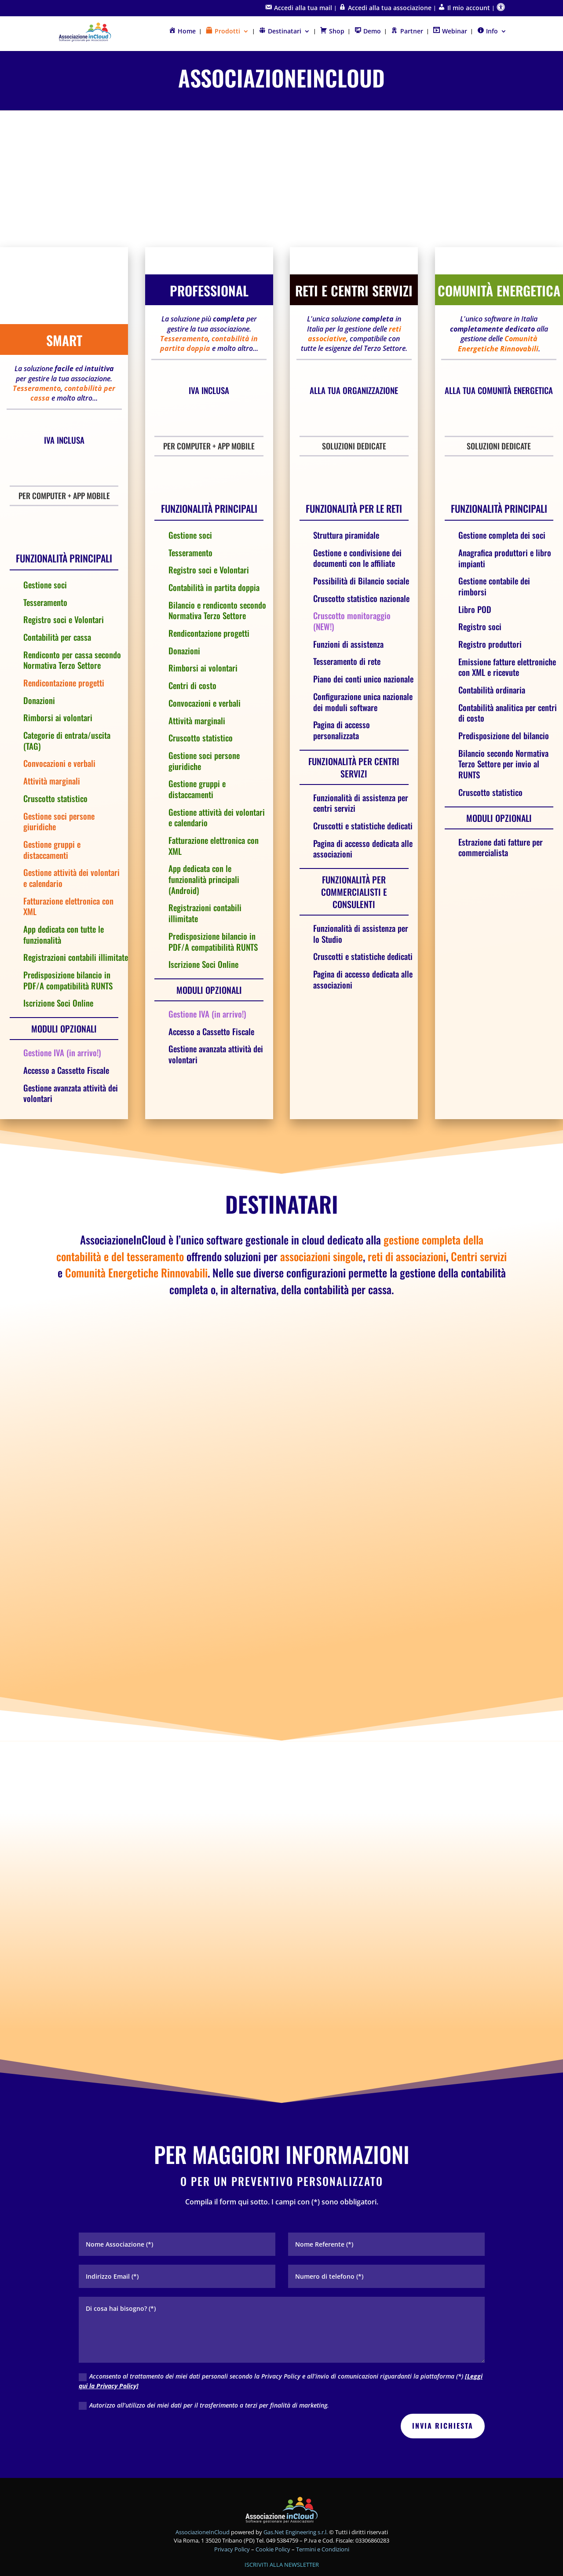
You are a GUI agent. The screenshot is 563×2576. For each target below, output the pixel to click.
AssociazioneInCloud (202, 2493)
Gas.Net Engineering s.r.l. (295, 2493)
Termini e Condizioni (322, 2510)
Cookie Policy (274, 2510)
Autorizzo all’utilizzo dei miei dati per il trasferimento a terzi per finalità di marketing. (204, 2366)
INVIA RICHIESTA (442, 2387)
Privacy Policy (232, 2510)
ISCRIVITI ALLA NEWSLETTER (282, 2526)
